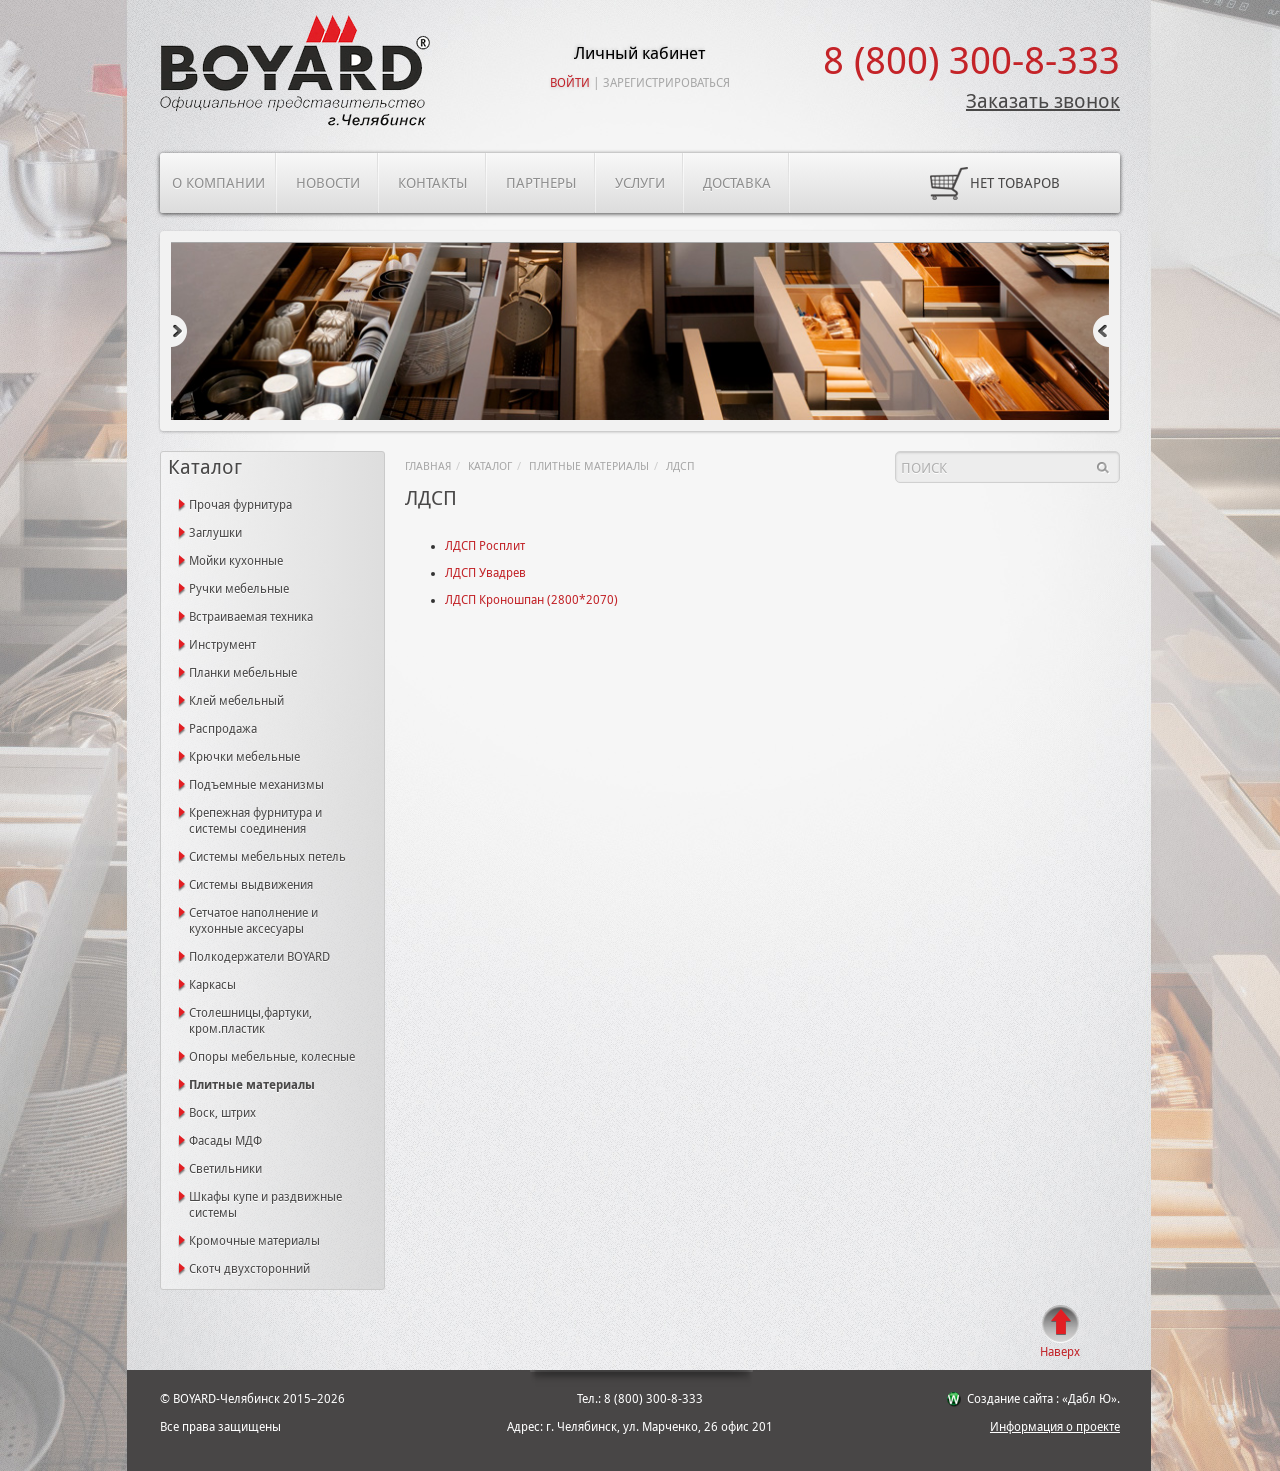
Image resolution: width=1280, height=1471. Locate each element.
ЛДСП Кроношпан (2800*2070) (531, 600)
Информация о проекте (1055, 1427)
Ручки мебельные (239, 589)
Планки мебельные (243, 673)
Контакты (433, 183)
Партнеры (541, 183)
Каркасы (212, 985)
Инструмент (222, 645)
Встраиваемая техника (251, 617)
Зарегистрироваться (666, 83)
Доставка (737, 183)
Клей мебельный (236, 701)
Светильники (225, 1169)
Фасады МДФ (225, 1141)
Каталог (490, 466)
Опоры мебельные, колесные (272, 1057)
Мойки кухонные (236, 561)
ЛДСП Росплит (485, 546)
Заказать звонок (1043, 101)
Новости (328, 183)
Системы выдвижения (251, 885)
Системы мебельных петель (267, 857)
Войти (570, 83)
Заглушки (215, 533)
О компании (218, 183)
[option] (640, 332)
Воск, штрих (222, 1113)
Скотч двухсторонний (249, 1269)
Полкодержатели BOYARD (259, 957)
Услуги (640, 183)
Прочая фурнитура (240, 505)
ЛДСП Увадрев (485, 573)
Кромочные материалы (254, 1241)
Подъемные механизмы (256, 785)
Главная (428, 466)
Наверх (1060, 1352)
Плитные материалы (589, 466)
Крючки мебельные (244, 757)
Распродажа (223, 729)
